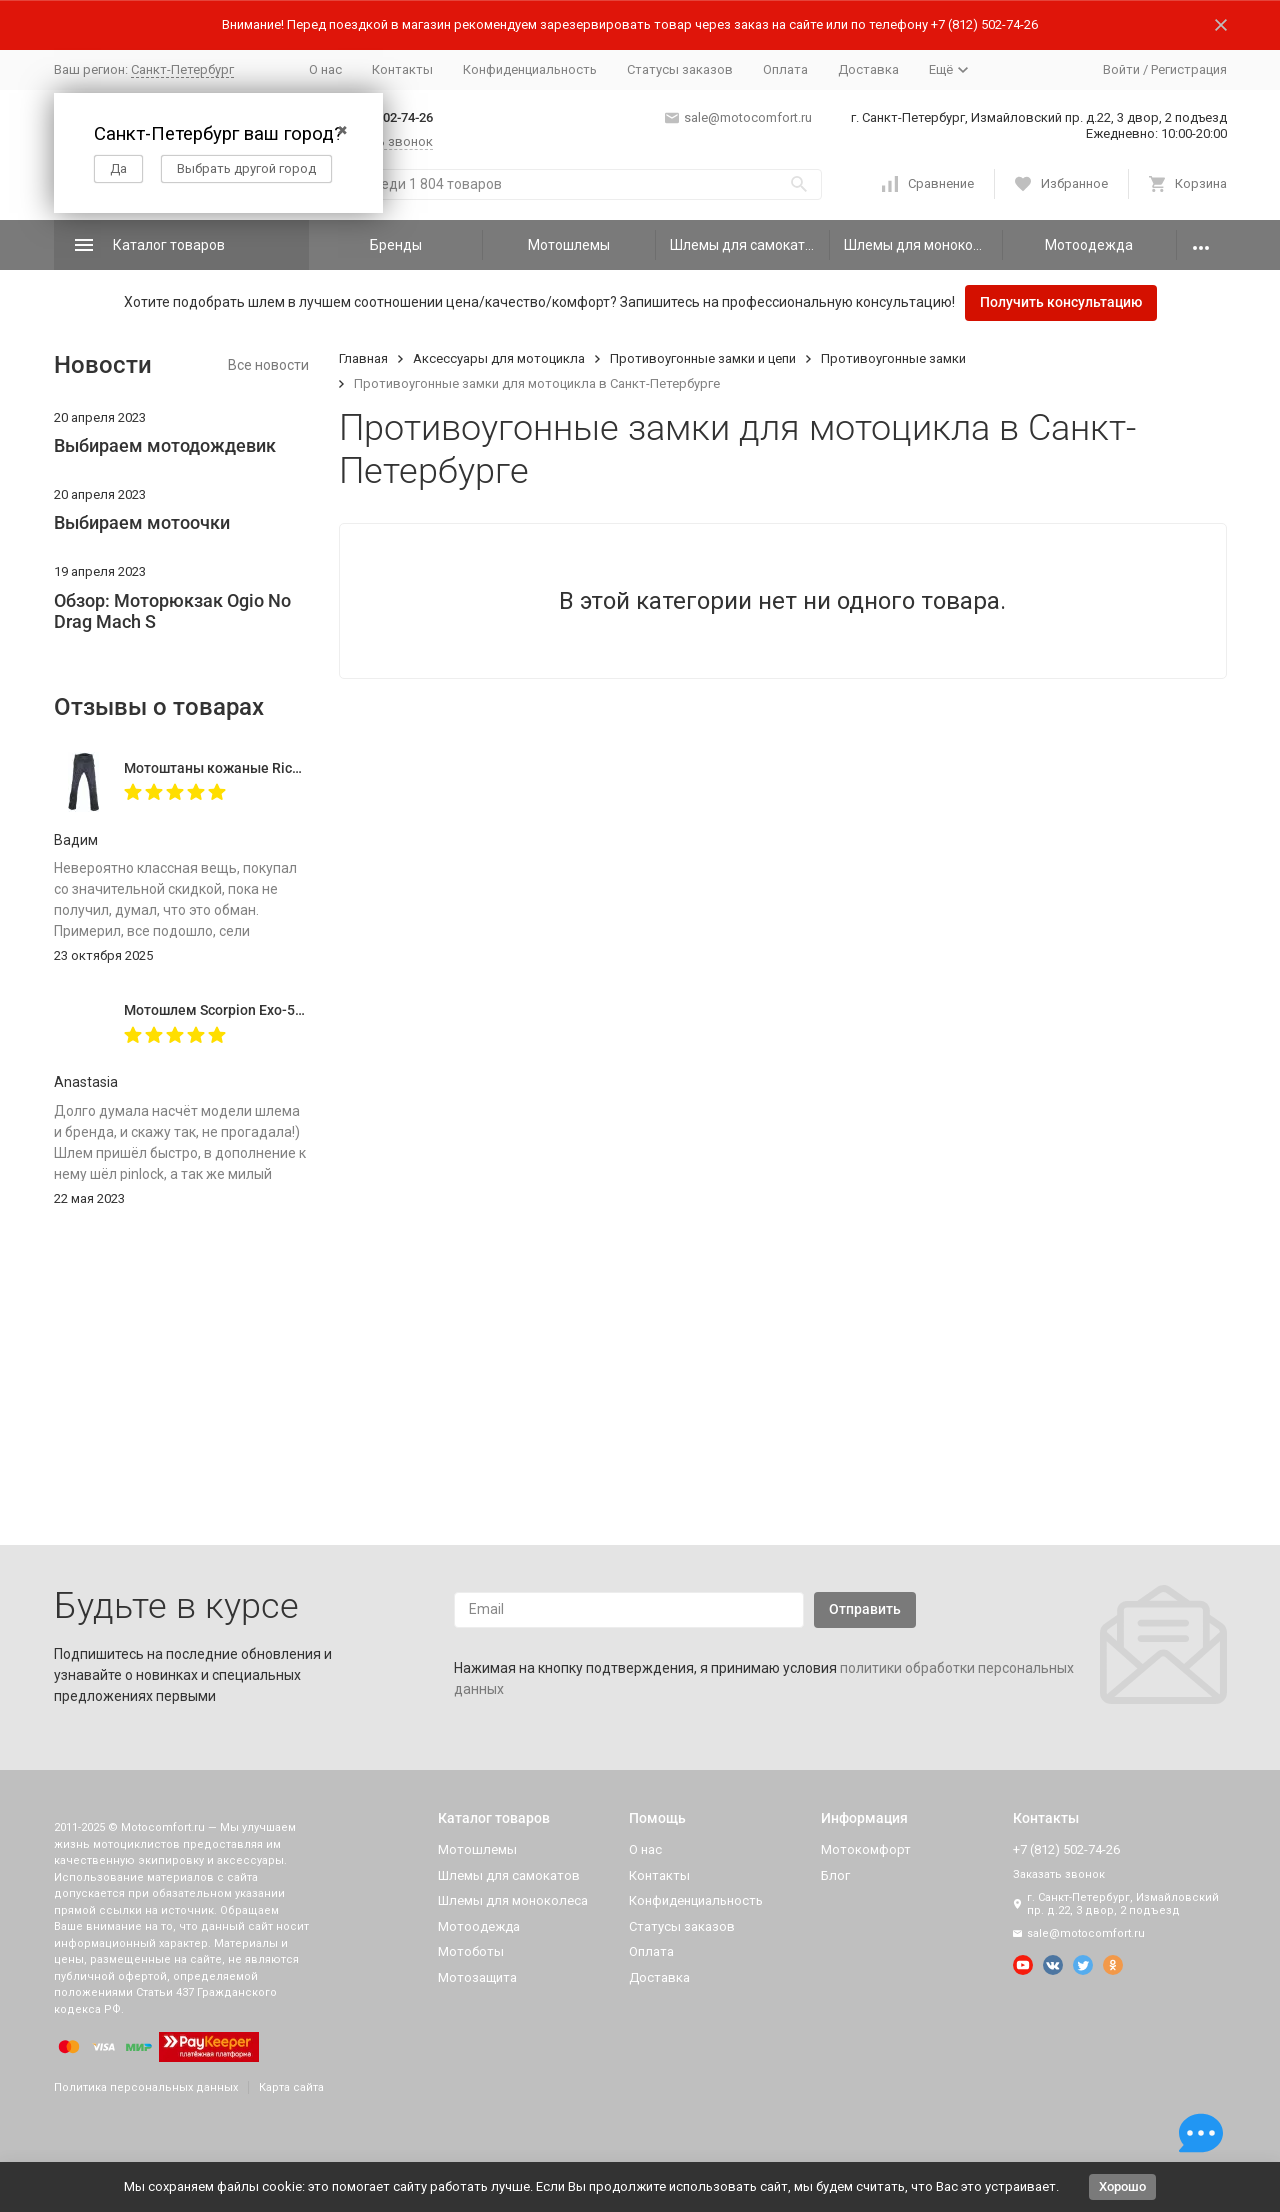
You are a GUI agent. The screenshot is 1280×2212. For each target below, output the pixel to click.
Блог (835, 1875)
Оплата (785, 69)
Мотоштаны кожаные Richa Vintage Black (261, 768)
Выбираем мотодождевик (165, 445)
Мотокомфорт (866, 1849)
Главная (363, 358)
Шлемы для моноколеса (923, 245)
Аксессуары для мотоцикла (499, 358)
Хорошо (1122, 2186)
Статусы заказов (680, 69)
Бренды (396, 245)
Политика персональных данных (146, 2087)
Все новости (268, 365)
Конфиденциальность (530, 69)
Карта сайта (291, 2087)
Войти (1121, 69)
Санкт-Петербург (182, 69)
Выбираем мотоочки (142, 522)
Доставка (868, 69)
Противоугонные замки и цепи (703, 358)
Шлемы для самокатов (745, 245)
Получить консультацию (1061, 302)
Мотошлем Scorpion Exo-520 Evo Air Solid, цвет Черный (305, 1010)
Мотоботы (471, 1951)
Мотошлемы (569, 245)
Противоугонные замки (893, 358)
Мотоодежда (1089, 245)
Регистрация (1189, 69)
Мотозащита (477, 1977)
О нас (325, 69)
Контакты (402, 69)
